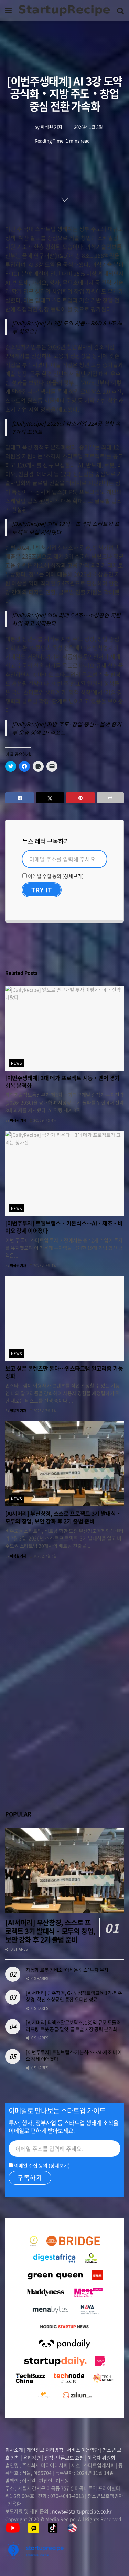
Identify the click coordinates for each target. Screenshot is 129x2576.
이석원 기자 (51, 127)
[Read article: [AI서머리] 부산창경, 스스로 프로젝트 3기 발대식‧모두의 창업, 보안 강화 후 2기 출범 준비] (64, 1463)
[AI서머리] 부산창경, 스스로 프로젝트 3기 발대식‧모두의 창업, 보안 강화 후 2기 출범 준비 (63, 1517)
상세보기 (73, 875)
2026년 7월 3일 (43, 1555)
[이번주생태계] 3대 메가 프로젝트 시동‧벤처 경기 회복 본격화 (62, 1081)
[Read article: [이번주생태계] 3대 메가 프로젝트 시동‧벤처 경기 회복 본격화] (64, 1028)
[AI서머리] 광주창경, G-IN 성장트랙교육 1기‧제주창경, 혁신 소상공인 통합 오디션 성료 (74, 1996)
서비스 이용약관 (83, 2449)
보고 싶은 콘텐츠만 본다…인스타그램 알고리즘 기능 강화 (64, 1372)
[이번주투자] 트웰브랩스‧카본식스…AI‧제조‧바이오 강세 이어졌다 (64, 1227)
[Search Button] (120, 10)
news (16, 1063)
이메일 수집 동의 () (53, 875)
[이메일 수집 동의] (24, 875)
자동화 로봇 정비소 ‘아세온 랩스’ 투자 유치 (67, 1969)
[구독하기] (30, 2178)
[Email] (64, 859)
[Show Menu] (8, 10)
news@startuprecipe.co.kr (81, 2511)
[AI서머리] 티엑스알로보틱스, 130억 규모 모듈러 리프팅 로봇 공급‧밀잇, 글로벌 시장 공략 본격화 (73, 2026)
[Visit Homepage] (64, 10)
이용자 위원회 (101, 2457)
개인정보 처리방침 (44, 2449)
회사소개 (14, 2449)
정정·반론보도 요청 (64, 2457)
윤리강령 (32, 2457)
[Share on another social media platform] (110, 797)
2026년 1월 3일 (88, 127)
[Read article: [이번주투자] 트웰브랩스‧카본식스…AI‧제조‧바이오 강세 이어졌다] (64, 1173)
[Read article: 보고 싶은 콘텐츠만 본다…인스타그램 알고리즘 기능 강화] (64, 1318)
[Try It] (41, 890)
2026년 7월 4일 (43, 1120)
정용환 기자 (18, 1410)
